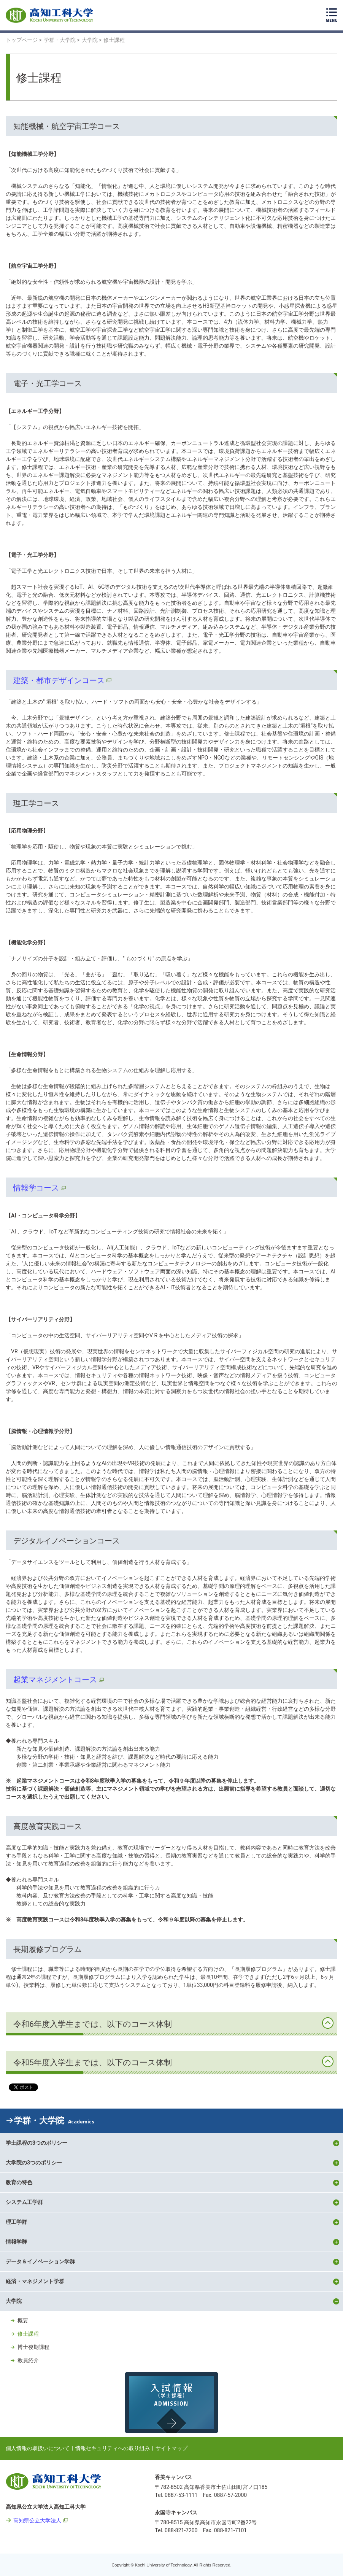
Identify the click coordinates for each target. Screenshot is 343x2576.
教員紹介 (28, 2360)
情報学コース (36, 1187)
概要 (22, 2320)
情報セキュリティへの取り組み (112, 2448)
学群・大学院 (54, 2120)
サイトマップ (171, 2448)
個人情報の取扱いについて (38, 2448)
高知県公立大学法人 (37, 2520)
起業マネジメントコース (55, 1679)
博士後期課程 (33, 2347)
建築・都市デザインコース (59, 680)
